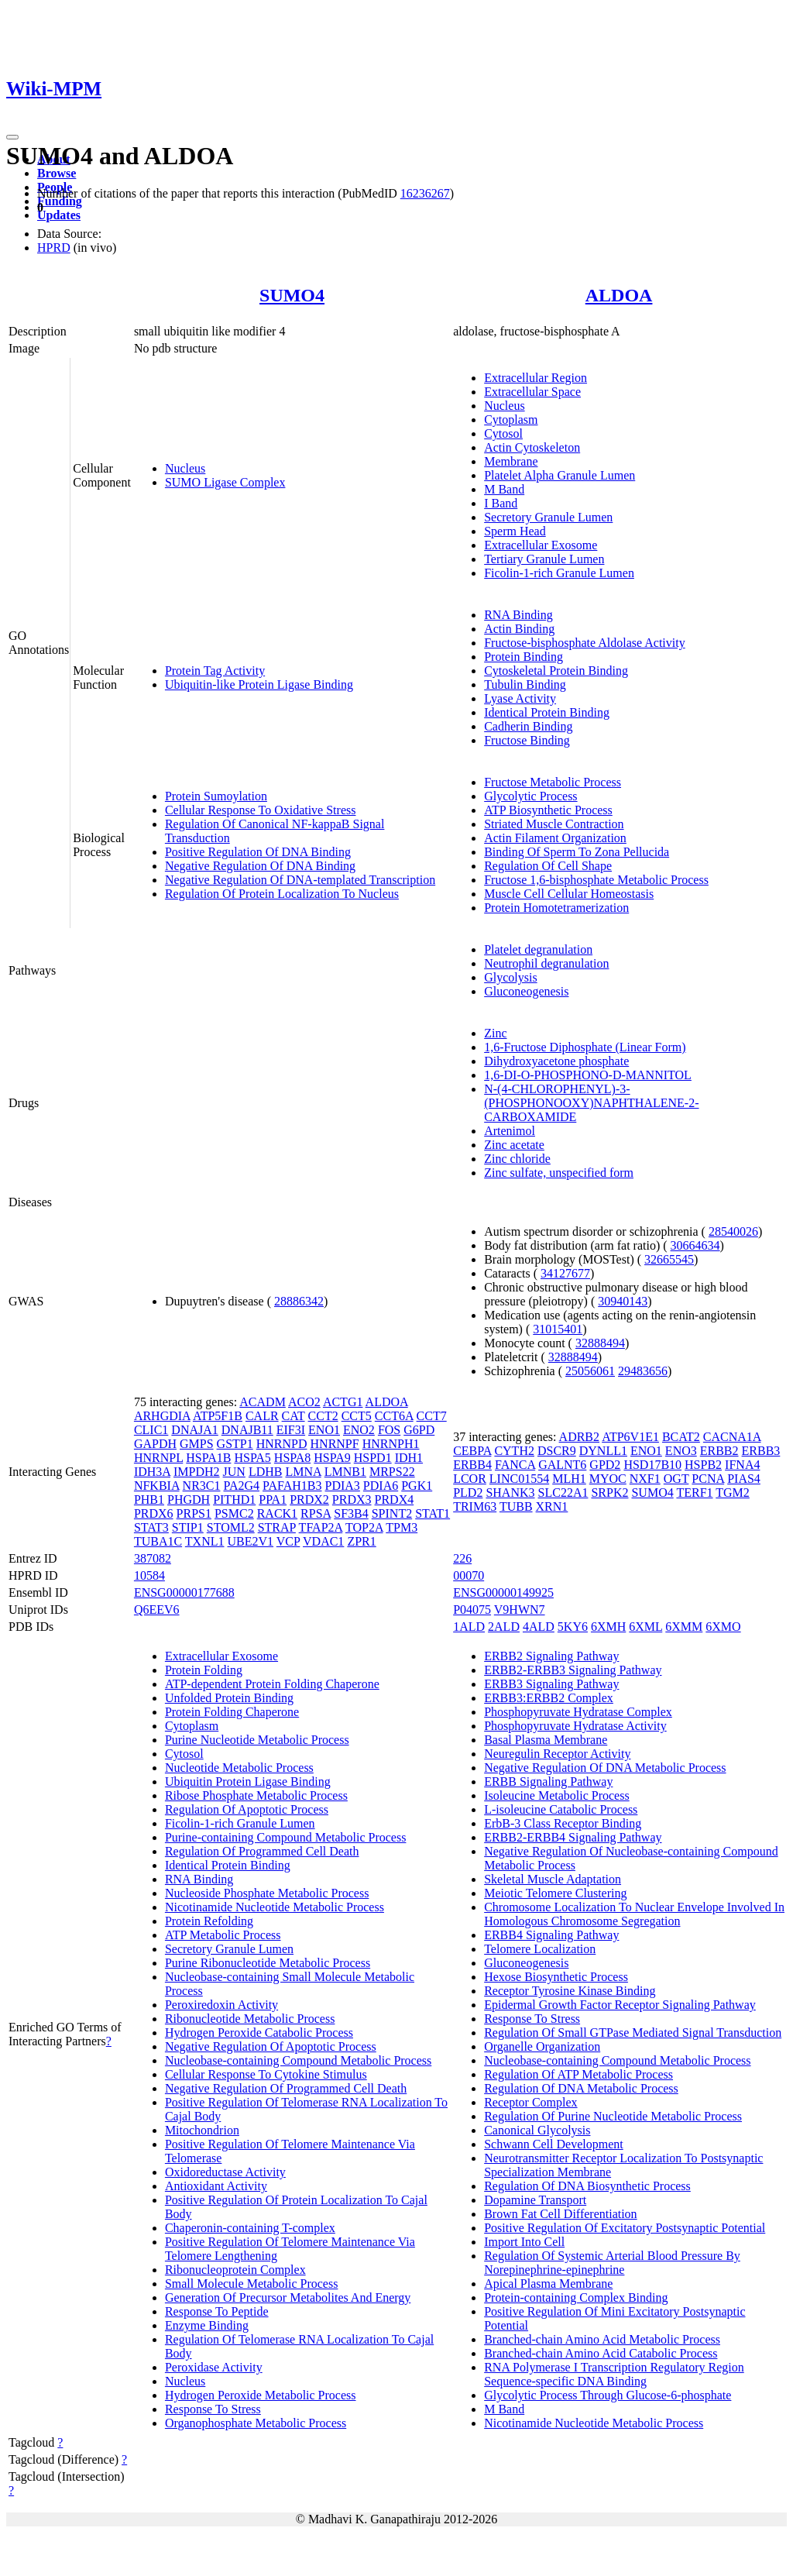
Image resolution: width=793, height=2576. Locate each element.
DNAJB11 (247, 1429)
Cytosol (503, 433)
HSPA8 (292, 1457)
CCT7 (432, 1415)
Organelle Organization (542, 2046)
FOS (389, 1429)
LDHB (266, 1471)
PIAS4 (743, 1478)
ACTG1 (343, 1401)
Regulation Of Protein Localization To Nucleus (282, 893)
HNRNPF (335, 1443)
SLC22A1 (563, 1492)
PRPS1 (194, 1513)
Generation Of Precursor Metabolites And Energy (287, 2297)
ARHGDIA (162, 1415)
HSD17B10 (652, 1464)
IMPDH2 (196, 1471)
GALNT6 (562, 1464)
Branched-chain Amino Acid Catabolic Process (600, 2353)
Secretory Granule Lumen (548, 517)
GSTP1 (235, 1443)
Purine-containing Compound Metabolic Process (286, 1837)
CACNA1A (732, 1436)
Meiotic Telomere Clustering (555, 1893)
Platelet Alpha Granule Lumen (559, 475)
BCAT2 (681, 1436)
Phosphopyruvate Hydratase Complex (578, 1711)
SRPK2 (609, 1492)
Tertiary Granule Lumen (544, 559)
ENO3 (681, 1450)
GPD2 (604, 1464)
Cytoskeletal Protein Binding (556, 670)
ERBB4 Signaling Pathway (551, 1934)
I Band (500, 503)
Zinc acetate (514, 1144)
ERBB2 (719, 1450)
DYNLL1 (603, 1450)
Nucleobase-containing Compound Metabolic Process (298, 2060)
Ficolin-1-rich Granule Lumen (559, 573)
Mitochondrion (202, 2130)
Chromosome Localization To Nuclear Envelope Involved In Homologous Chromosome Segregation (634, 1914)
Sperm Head (515, 531)
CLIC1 (151, 1429)
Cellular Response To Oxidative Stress (260, 810)
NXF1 (645, 1478)
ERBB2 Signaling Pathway (551, 1656)
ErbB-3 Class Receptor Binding (562, 1823)
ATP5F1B (217, 1415)
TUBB (516, 1506)
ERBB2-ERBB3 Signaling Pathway (572, 1670)
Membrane (510, 461)
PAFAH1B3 (292, 1485)
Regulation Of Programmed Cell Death (262, 1851)
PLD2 (467, 1492)
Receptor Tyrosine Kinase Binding (569, 1990)
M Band (504, 489)
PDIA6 (380, 1485)
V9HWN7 (519, 1609)
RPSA (315, 1513)
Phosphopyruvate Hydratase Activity (575, 1725)
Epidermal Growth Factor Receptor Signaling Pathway (620, 2004)
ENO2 (359, 1429)
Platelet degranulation (538, 949)
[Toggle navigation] (12, 137)
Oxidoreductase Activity (225, 2172)
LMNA (303, 1471)
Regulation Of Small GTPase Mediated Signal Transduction (632, 2032)
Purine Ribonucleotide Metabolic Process (267, 1962)
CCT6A (394, 1415)
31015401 (557, 1329)
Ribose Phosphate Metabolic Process (256, 1795)
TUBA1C (158, 1541)
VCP (288, 1541)
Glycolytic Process (530, 796)
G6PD (418, 1429)
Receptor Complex (530, 2102)
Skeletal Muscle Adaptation (552, 1879)
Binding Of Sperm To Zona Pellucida (576, 851)
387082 (152, 1558)
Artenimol (509, 1130)
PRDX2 (309, 1499)
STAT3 (151, 1527)
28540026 (733, 1231)
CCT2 (323, 1415)
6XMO (722, 1626)
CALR (262, 1415)
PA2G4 (241, 1485)
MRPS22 (392, 1471)
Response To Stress (213, 2409)
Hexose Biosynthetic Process (556, 1976)
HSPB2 (703, 1464)
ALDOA (619, 295)
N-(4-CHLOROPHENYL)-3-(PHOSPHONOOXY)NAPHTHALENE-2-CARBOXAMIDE (591, 1102)
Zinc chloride (517, 1158)
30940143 (622, 1301)
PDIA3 (342, 1485)
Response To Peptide (217, 2311)
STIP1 (188, 1527)
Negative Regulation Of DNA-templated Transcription (300, 879)
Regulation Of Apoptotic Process (246, 1809)
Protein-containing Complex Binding (576, 2297)
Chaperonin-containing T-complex (250, 2227)
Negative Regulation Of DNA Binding (260, 865)
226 (462, 1558)
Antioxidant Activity (216, 2186)
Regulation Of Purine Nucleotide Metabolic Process (613, 2116)
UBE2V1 (251, 1541)
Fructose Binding (527, 740)
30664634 (695, 1245)
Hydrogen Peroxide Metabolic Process (260, 2395)
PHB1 (149, 1499)
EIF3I (290, 1429)
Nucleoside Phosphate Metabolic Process (267, 1893)
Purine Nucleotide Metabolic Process (257, 1739)
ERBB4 (472, 1464)
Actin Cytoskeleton (532, 447)
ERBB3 (761, 1450)
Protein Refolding (209, 1921)
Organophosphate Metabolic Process (255, 2423)
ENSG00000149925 (503, 1592)
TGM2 (733, 1492)
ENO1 (324, 1429)
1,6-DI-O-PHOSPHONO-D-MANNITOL (588, 1075)
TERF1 (694, 1492)
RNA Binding (518, 614)
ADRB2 (579, 1436)
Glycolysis (510, 977)
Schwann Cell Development (553, 2144)
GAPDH (155, 1443)
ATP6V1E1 (630, 1436)
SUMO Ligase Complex (225, 482)
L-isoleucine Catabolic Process (560, 1809)
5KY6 (573, 1626)
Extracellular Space (532, 391)
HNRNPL (158, 1457)
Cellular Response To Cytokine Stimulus (266, 2074)
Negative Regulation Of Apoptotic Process (270, 2046)
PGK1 (416, 1485)
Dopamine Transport (535, 2199)
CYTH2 (514, 1450)
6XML (645, 1626)
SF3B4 (351, 1513)
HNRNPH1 (391, 1443)
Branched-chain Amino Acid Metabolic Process (602, 2339)
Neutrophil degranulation (546, 963)
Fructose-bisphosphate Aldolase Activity (584, 642)
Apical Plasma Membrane (548, 2283)
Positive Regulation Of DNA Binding (258, 851)
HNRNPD (281, 1443)
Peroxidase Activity (214, 2367)
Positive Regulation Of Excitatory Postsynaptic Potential (624, 2227)
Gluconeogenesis (526, 991)
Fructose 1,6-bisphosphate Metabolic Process (596, 879)
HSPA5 (252, 1457)
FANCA (515, 1464)
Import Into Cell (524, 2241)
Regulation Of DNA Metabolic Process (581, 2088)
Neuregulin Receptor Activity (557, 1753)
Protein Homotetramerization (556, 907)
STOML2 (231, 1527)
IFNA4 (742, 1464)
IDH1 (409, 1457)
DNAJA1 (194, 1429)
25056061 (590, 1370)
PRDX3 (352, 1499)
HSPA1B (208, 1457)
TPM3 (401, 1527)
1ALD (469, 1626)
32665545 (669, 1259)
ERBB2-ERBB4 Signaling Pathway (572, 1837)
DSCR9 (556, 1450)
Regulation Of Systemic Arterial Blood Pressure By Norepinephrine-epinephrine (612, 2262)
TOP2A (364, 1527)
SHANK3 (510, 1492)
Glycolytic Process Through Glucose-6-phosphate (607, 2395)
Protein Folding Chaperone (232, 1711)
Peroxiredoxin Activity (221, 2004)
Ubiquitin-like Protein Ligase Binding (259, 684)
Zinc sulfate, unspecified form (558, 1172)
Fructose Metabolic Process (552, 782)
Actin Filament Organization (555, 837)
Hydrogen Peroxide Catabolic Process (259, 2032)
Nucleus (185, 468)
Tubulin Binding (525, 684)
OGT (676, 1478)
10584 (149, 1575)
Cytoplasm (510, 419)
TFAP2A (321, 1527)
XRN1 (552, 1506)
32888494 (600, 1343)
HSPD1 (373, 1457)
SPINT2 (392, 1513)
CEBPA (472, 1450)
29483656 (643, 1370)
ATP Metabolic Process (223, 1934)
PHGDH (188, 1499)
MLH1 (569, 1478)
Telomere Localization (540, 1948)
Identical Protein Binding (546, 712)
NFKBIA (157, 1485)
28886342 (299, 1301)
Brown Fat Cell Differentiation (560, 2213)
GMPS (197, 1443)
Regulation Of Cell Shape (548, 865)
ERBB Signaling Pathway (548, 1781)
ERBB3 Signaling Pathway (551, 1683)
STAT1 (432, 1513)
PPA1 (273, 1499)
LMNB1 (345, 1471)
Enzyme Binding (207, 2325)
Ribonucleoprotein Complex (235, 2269)
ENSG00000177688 (184, 1592)
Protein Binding (523, 656)
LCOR (469, 1478)
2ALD (504, 1626)
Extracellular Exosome (540, 545)
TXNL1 (205, 1541)
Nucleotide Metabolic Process (239, 1767)
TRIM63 (474, 1506)
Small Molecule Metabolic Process (251, 2283)
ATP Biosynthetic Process (548, 810)
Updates (59, 215)
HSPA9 (332, 1457)
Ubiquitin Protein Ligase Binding (248, 1781)
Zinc (495, 1033)
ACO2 (304, 1401)
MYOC (608, 1478)
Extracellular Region (535, 377)
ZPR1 (361, 1541)
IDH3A (152, 1471)
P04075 (472, 1609)
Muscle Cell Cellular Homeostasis (569, 893)
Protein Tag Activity (215, 670)
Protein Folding (203, 1670)
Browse (56, 173)
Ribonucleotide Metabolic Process (250, 2018)
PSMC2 (234, 1513)
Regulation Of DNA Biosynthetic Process (587, 2186)
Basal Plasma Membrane (545, 1739)
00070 (468, 1575)
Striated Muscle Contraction (553, 824)
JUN (234, 1471)
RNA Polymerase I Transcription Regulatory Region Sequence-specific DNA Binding (614, 2374)
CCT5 (357, 1415)
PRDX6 (153, 1513)
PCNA (708, 1478)
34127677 (565, 1273)
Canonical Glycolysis (537, 2130)
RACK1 (277, 1513)
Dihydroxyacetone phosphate (556, 1061)
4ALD (538, 1626)
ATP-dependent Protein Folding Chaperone (272, 1683)
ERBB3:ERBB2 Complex (548, 1697)
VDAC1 (323, 1541)
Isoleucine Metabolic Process (557, 1795)
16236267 (425, 193)
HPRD (53, 247)
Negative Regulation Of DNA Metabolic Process (605, 1767)
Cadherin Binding (528, 726)
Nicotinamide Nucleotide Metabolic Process (274, 1907)
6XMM (683, 1626)
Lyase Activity (520, 698)
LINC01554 (519, 1478)
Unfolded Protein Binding (229, 1697)
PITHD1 (234, 1499)
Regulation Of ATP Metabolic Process (578, 2074)
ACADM (262, 1401)
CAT (293, 1415)
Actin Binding (519, 628)
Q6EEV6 (157, 1609)
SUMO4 (291, 295)
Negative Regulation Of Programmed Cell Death (286, 2088)
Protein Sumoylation (216, 796)
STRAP (277, 1527)
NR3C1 (202, 1485)
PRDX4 (394, 1499)
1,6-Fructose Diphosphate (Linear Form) (584, 1047)
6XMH (608, 1626)
